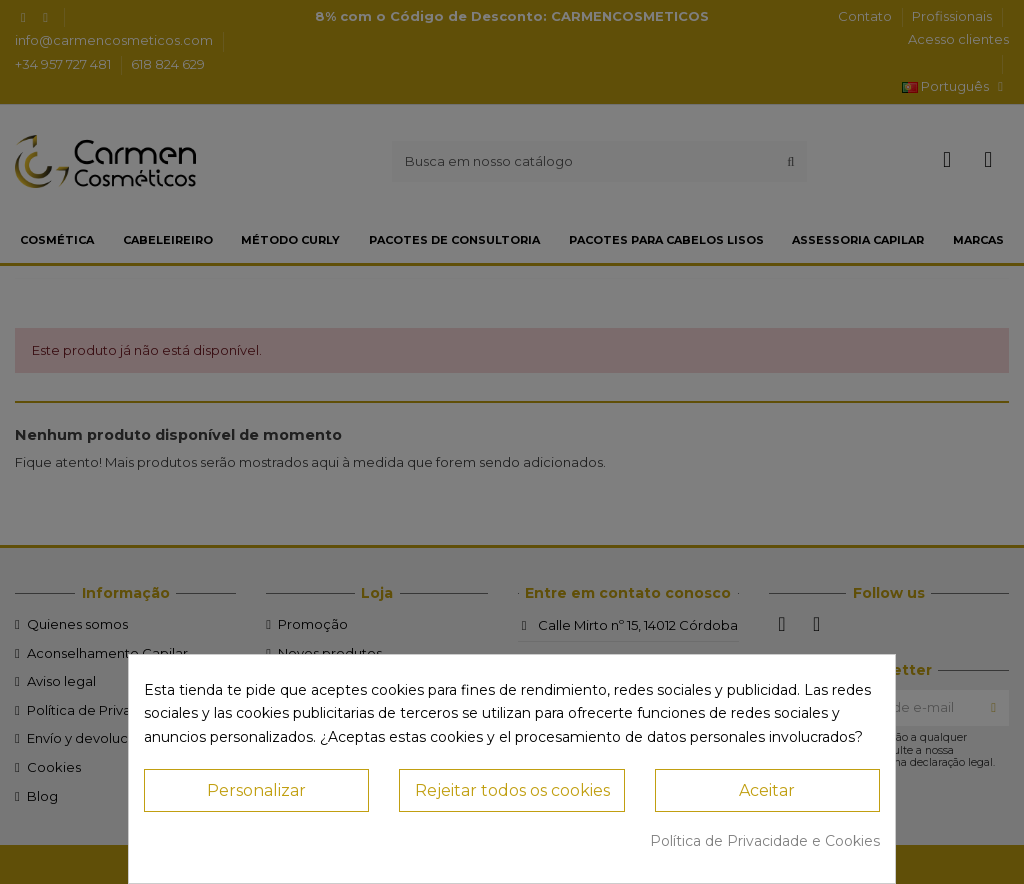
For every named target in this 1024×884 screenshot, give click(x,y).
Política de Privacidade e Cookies (765, 841)
